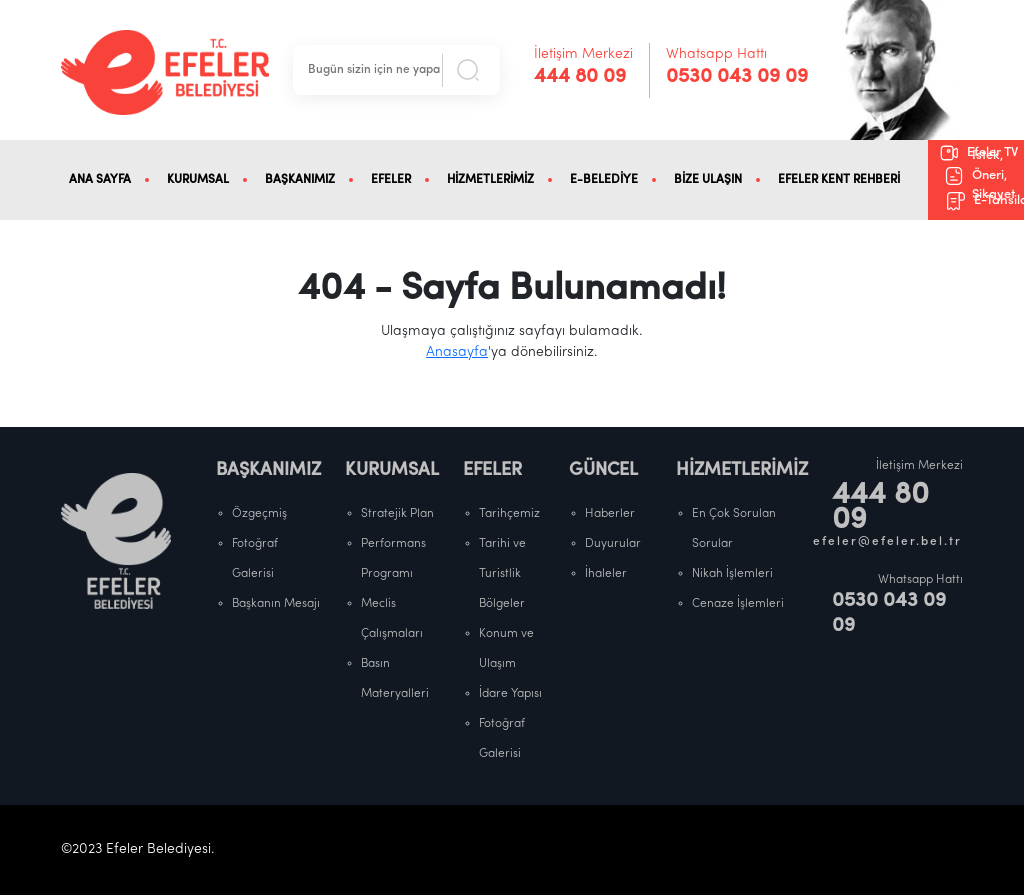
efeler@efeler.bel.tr (888, 542)
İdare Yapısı (510, 694)
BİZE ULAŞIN (708, 180)
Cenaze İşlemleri (738, 604)
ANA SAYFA (100, 180)
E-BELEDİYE (604, 180)
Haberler (610, 514)
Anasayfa (457, 352)
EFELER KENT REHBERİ (839, 180)
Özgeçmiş (259, 514)
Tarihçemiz (509, 514)
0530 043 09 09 (737, 77)
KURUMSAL (198, 180)
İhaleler (606, 574)
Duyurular (613, 544)
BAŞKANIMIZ (300, 180)
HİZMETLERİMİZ (490, 180)
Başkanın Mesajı (276, 604)
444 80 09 (580, 77)
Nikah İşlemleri (732, 574)
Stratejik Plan (397, 514)
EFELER (391, 180)
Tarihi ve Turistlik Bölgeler (502, 574)
